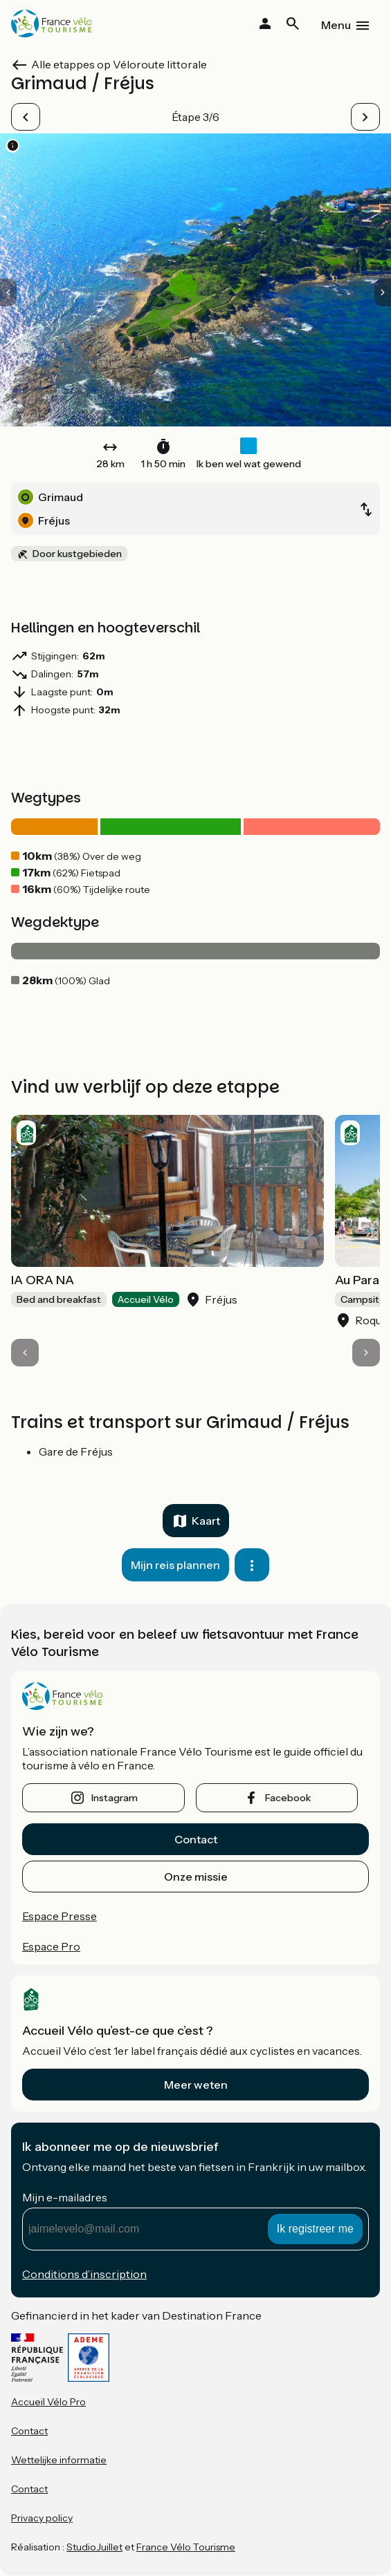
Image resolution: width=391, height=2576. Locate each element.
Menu (336, 25)
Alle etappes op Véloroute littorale (119, 64)
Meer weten (196, 2084)
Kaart (206, 1520)
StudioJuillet (94, 2547)
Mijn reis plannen (175, 1565)
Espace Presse (59, 1916)
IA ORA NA (42, 1280)
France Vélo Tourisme (185, 2547)
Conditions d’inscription (84, 2274)
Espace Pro (51, 1946)
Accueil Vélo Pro (48, 2402)
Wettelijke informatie (59, 2460)
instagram (114, 1798)
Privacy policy (42, 2518)
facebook (288, 1798)
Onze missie (196, 1876)
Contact (195, 1839)
